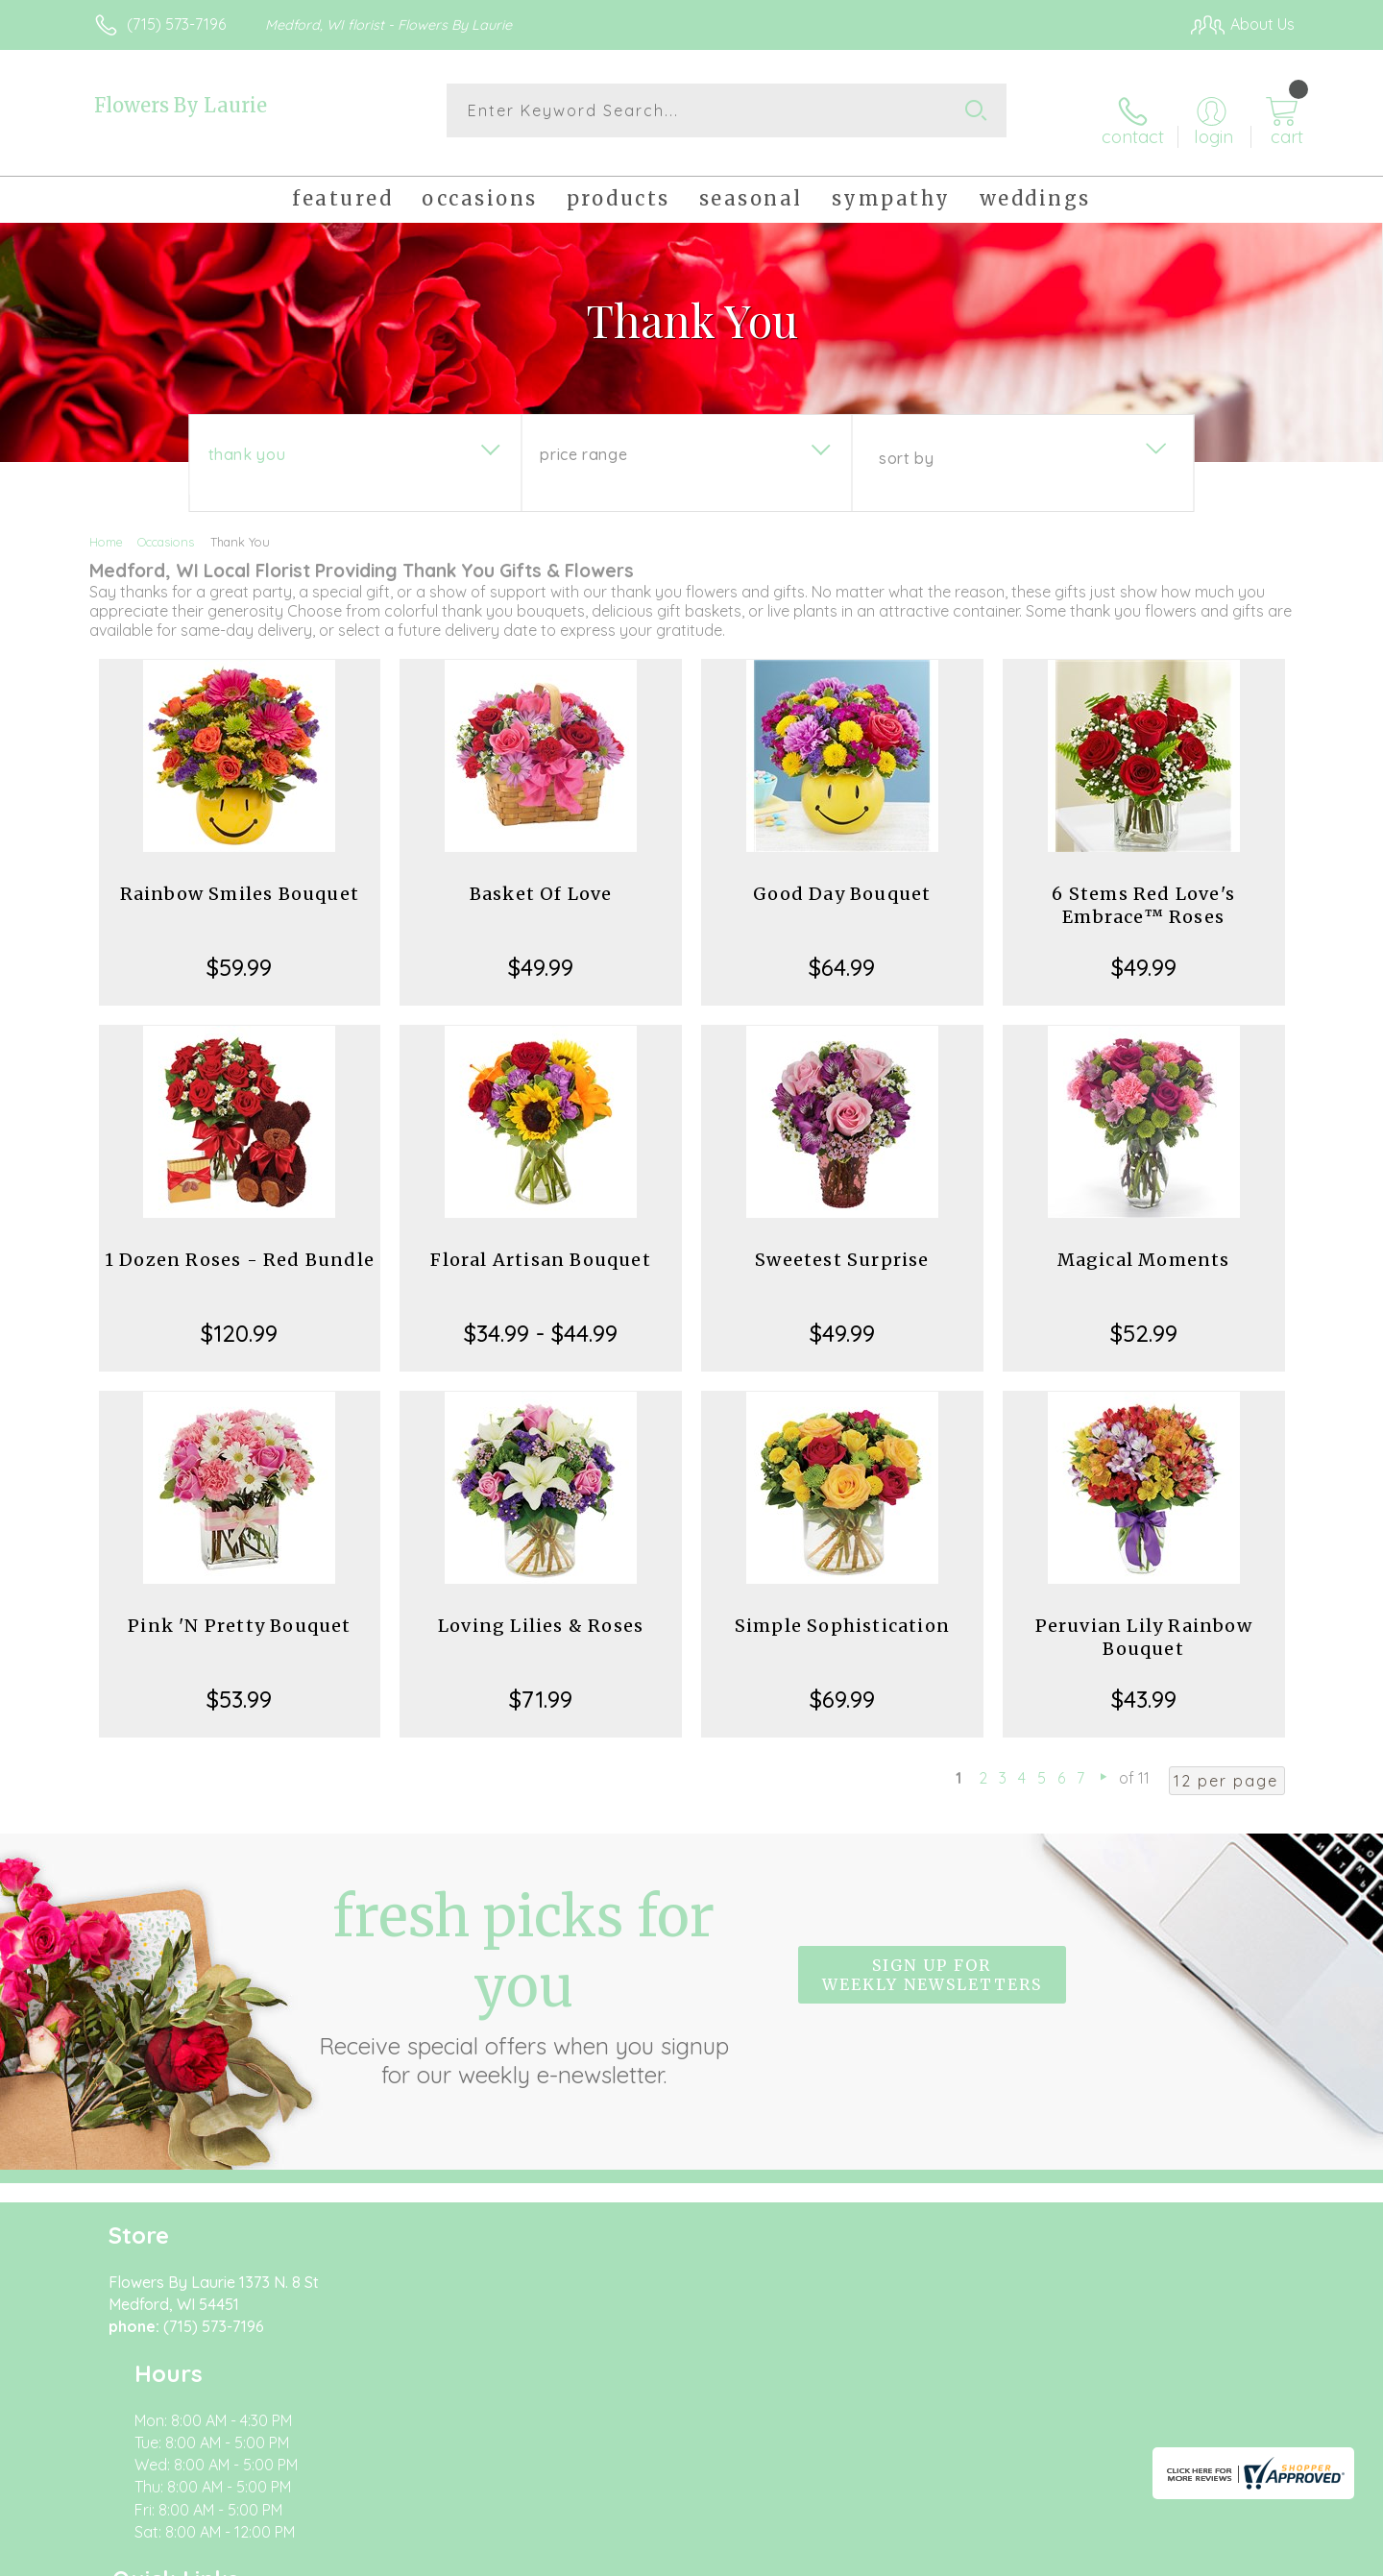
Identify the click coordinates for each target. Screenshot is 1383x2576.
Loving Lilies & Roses (540, 1610)
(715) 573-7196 (176, 24)
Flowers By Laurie (180, 105)
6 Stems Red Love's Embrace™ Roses (1143, 889)
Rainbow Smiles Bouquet (239, 878)
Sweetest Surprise (842, 1244)
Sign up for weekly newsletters (932, 1959)
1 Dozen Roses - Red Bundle (240, 1244)
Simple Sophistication (842, 1610)
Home (106, 526)
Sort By (906, 442)
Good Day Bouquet (842, 878)
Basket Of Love (541, 878)
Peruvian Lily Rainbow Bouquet (1143, 1621)
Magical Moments (1143, 1244)
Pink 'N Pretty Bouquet (239, 1610)
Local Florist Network (1124, 2555)
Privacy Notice (987, 2555)
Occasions (165, 526)
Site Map (1243, 2555)
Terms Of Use (874, 2555)
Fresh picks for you (523, 1970)
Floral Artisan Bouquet (540, 1244)
